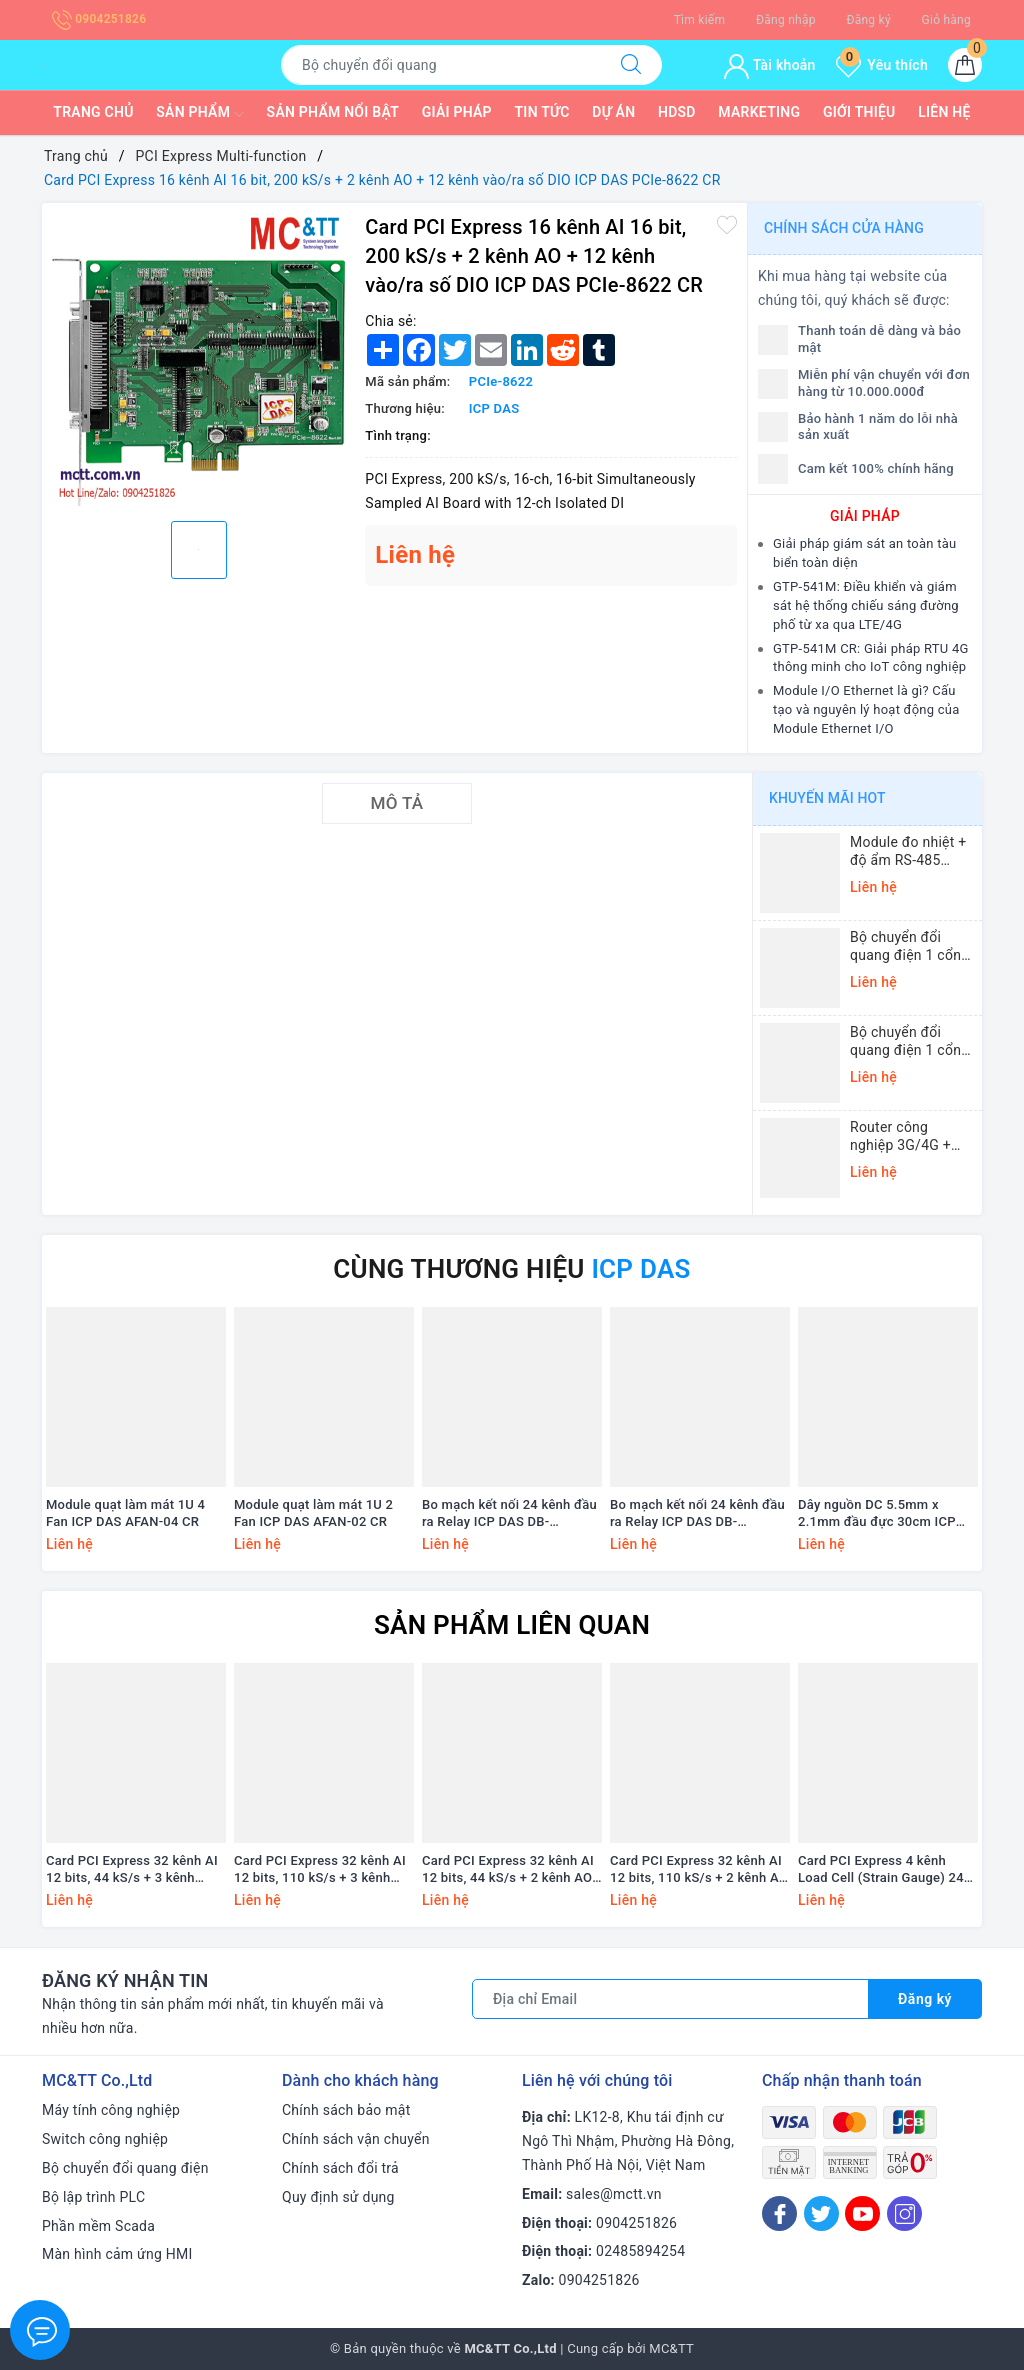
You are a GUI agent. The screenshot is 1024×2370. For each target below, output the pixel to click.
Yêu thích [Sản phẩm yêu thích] (882, 65)
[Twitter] (821, 2213)
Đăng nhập (786, 20)
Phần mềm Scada (98, 2226)
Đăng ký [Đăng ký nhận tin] (925, 1999)
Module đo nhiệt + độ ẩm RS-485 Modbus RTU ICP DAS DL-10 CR (908, 851)
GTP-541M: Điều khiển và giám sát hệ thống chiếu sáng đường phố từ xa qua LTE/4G (866, 605)
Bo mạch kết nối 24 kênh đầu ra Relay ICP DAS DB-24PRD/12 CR (697, 1514)
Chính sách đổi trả (340, 2168)
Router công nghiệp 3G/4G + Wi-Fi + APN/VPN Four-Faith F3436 (905, 1136)
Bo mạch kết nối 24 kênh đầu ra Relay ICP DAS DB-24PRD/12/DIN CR (509, 1514)
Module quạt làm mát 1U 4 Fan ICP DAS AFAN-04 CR (125, 1513)
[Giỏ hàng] (965, 65)
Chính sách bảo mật (346, 2110)
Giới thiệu (859, 112)
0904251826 (99, 19)
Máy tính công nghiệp (111, 2110)
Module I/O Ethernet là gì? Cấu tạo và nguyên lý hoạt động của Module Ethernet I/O (866, 709)
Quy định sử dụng (338, 2197)
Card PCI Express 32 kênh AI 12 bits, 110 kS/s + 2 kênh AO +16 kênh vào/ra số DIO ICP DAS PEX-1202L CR (699, 1870)
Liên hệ (944, 112)
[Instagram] (904, 2213)
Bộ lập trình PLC (93, 2197)
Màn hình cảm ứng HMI (117, 2254)
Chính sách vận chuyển (356, 2139)
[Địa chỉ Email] (670, 1999)
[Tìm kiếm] (631, 65)
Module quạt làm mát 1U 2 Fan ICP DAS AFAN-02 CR (313, 1513)
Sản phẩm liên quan (512, 1625)
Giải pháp (457, 112)
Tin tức (542, 112)
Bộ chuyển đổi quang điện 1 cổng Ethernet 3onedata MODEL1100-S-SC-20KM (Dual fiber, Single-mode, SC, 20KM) (909, 1041)
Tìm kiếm (700, 20)
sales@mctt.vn (614, 2194)
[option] (198, 359)
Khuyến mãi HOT (827, 798)
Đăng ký (868, 20)
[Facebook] (779, 2213)
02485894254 (640, 2251)
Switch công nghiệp (105, 2139)
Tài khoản (769, 65)
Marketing (759, 112)
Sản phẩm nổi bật (333, 112)
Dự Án (613, 112)
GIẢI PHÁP (865, 516)
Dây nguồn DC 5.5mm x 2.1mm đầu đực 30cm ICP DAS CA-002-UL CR (877, 1514)
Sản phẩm (200, 114)
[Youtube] (862, 2213)
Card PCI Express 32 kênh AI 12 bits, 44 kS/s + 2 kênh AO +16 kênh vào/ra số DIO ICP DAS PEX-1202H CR (508, 1870)
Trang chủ (93, 112)
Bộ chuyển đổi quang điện (125, 2168)
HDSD (677, 112)
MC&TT (671, 2348)
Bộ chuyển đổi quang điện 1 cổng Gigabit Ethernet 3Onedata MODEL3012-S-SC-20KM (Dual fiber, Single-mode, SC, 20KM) (909, 946)
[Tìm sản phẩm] (441, 65)
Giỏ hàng (946, 20)
